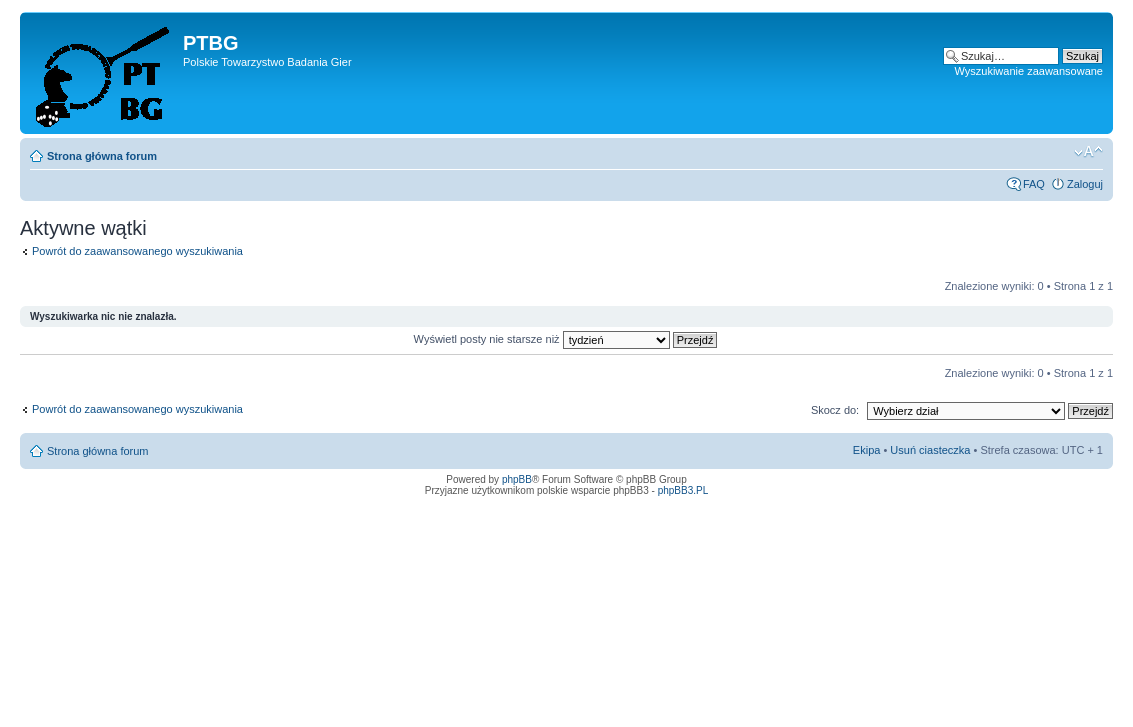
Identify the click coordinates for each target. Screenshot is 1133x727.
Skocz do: (835, 410)
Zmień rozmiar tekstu (1088, 152)
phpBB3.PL (683, 490)
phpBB (517, 479)
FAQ (1034, 184)
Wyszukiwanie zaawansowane (1029, 71)
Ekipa (867, 450)
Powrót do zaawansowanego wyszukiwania (137, 251)
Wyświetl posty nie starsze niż (566, 339)
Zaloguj (1085, 184)
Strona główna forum (102, 156)
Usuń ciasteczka (930, 450)
